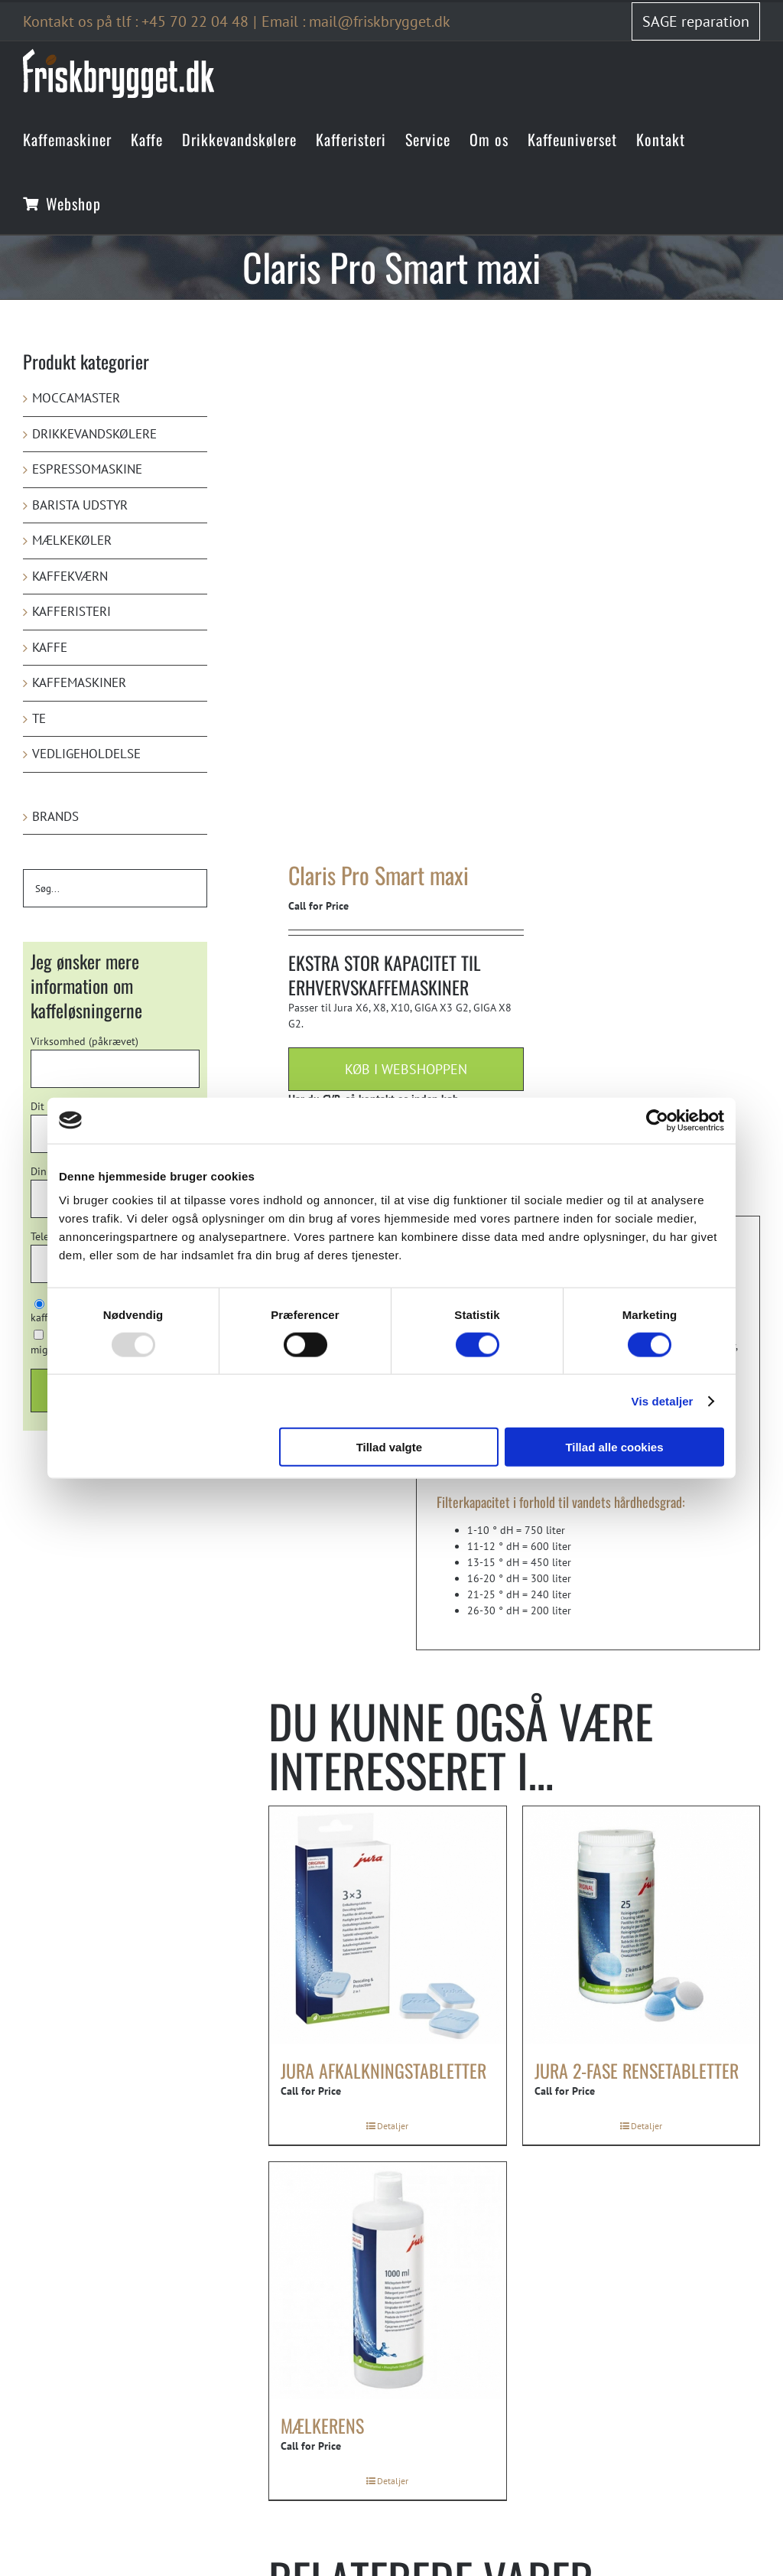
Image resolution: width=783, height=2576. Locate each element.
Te (39, 718)
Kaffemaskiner (79, 682)
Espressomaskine (87, 469)
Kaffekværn (70, 576)
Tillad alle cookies (614, 1447)
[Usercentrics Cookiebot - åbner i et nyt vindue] (657, 1120)
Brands (55, 816)
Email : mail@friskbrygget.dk (356, 21)
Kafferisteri (71, 611)
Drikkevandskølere (94, 433)
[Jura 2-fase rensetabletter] (641, 1925)
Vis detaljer (663, 1400)
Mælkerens (322, 2425)
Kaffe (49, 647)
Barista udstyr (80, 505)
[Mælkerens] (387, 2280)
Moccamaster (76, 397)
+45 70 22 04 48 (195, 21)
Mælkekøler (72, 540)
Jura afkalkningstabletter (383, 2070)
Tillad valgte (389, 1447)
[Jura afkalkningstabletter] (387, 1925)
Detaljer (392, 2125)
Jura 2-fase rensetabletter (636, 2070)
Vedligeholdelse (86, 753)
